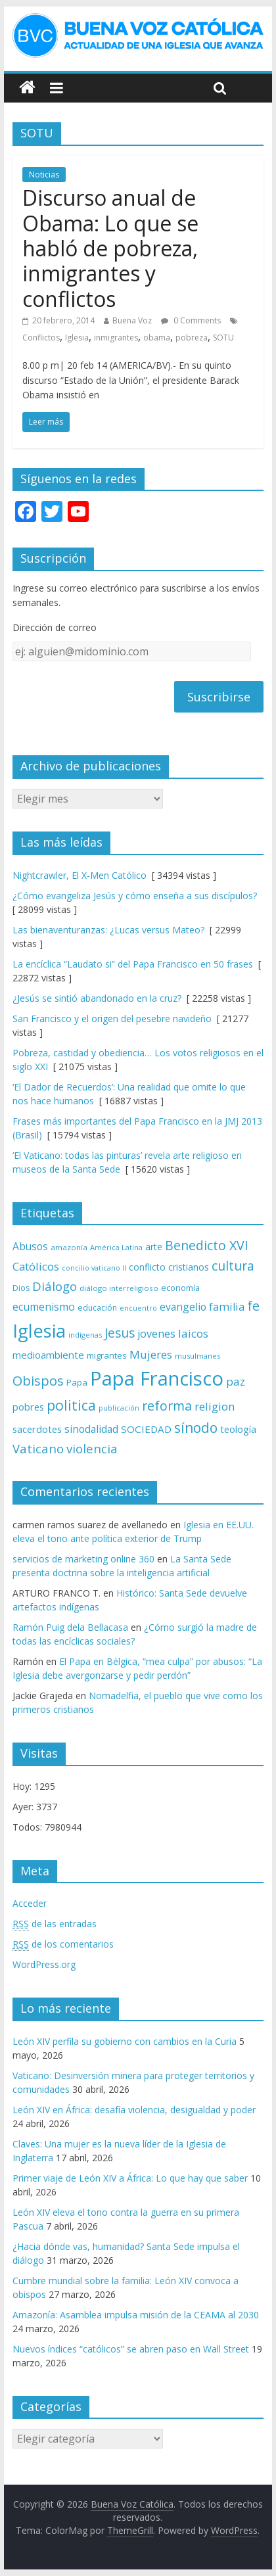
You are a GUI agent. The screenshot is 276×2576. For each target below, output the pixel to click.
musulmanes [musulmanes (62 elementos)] (197, 1356)
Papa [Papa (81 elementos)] (76, 1382)
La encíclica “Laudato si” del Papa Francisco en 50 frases (132, 964)
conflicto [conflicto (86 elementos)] (147, 1267)
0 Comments (191, 320)
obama (156, 337)
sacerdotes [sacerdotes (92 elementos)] (37, 1429)
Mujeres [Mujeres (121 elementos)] (150, 1354)
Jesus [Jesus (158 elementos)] (119, 1333)
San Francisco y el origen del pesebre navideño (112, 1018)
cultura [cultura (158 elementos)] (233, 1266)
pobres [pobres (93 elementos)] (28, 1406)
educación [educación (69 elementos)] (97, 1307)
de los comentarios (63, 1944)
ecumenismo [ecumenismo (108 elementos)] (43, 1307)
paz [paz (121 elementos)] (235, 1381)
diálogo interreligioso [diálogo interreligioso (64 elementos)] (119, 1288)
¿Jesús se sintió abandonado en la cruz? (96, 998)
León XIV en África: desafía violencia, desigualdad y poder (134, 2109)
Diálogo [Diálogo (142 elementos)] (54, 1286)
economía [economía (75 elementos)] (180, 1288)
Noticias (44, 174)
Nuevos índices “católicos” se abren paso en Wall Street (130, 2349)
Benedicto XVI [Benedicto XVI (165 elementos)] (206, 1245)
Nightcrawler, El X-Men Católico (79, 875)
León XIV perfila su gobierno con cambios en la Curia (124, 2041)
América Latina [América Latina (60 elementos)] (116, 1247)
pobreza (191, 337)
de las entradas (54, 1924)
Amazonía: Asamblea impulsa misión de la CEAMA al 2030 (135, 2314)
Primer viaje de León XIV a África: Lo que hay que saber (130, 2178)
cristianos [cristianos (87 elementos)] (188, 1267)
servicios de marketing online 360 (83, 1559)
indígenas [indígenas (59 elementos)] (85, 1335)
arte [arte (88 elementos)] (153, 1246)
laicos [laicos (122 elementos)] (193, 1333)
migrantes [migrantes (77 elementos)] (107, 1355)
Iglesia (77, 337)
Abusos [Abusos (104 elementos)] (30, 1246)
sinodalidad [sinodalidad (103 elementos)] (91, 1429)
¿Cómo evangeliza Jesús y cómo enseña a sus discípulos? (134, 895)
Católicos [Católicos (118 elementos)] (35, 1266)
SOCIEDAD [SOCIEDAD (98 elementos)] (146, 1429)
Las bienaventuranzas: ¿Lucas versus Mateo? (108, 930)
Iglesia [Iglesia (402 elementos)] (39, 1331)
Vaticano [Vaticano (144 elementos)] (38, 1448)
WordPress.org (44, 1964)
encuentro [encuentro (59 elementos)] (138, 1308)
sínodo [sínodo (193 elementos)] (196, 1427)
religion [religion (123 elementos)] (215, 1406)
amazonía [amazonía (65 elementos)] (69, 1247)
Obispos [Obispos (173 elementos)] (38, 1381)
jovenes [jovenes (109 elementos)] (156, 1333)
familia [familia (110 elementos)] (226, 1307)
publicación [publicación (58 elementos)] (119, 1408)
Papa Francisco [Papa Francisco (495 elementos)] (156, 1378)
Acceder (29, 1903)
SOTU (223, 337)
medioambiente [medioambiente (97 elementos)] (48, 1354)
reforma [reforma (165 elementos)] (167, 1406)
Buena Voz (132, 320)
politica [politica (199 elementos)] (71, 1405)
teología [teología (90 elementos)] (238, 1429)
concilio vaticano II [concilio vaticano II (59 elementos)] (94, 1268)
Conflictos (41, 337)
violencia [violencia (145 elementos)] (92, 1448)
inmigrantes (116, 337)
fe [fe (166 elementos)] (253, 1306)
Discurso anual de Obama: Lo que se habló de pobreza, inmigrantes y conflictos (110, 248)
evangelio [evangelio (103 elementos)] (183, 1307)
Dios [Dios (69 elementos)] (21, 1288)
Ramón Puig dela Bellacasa (70, 1627)
